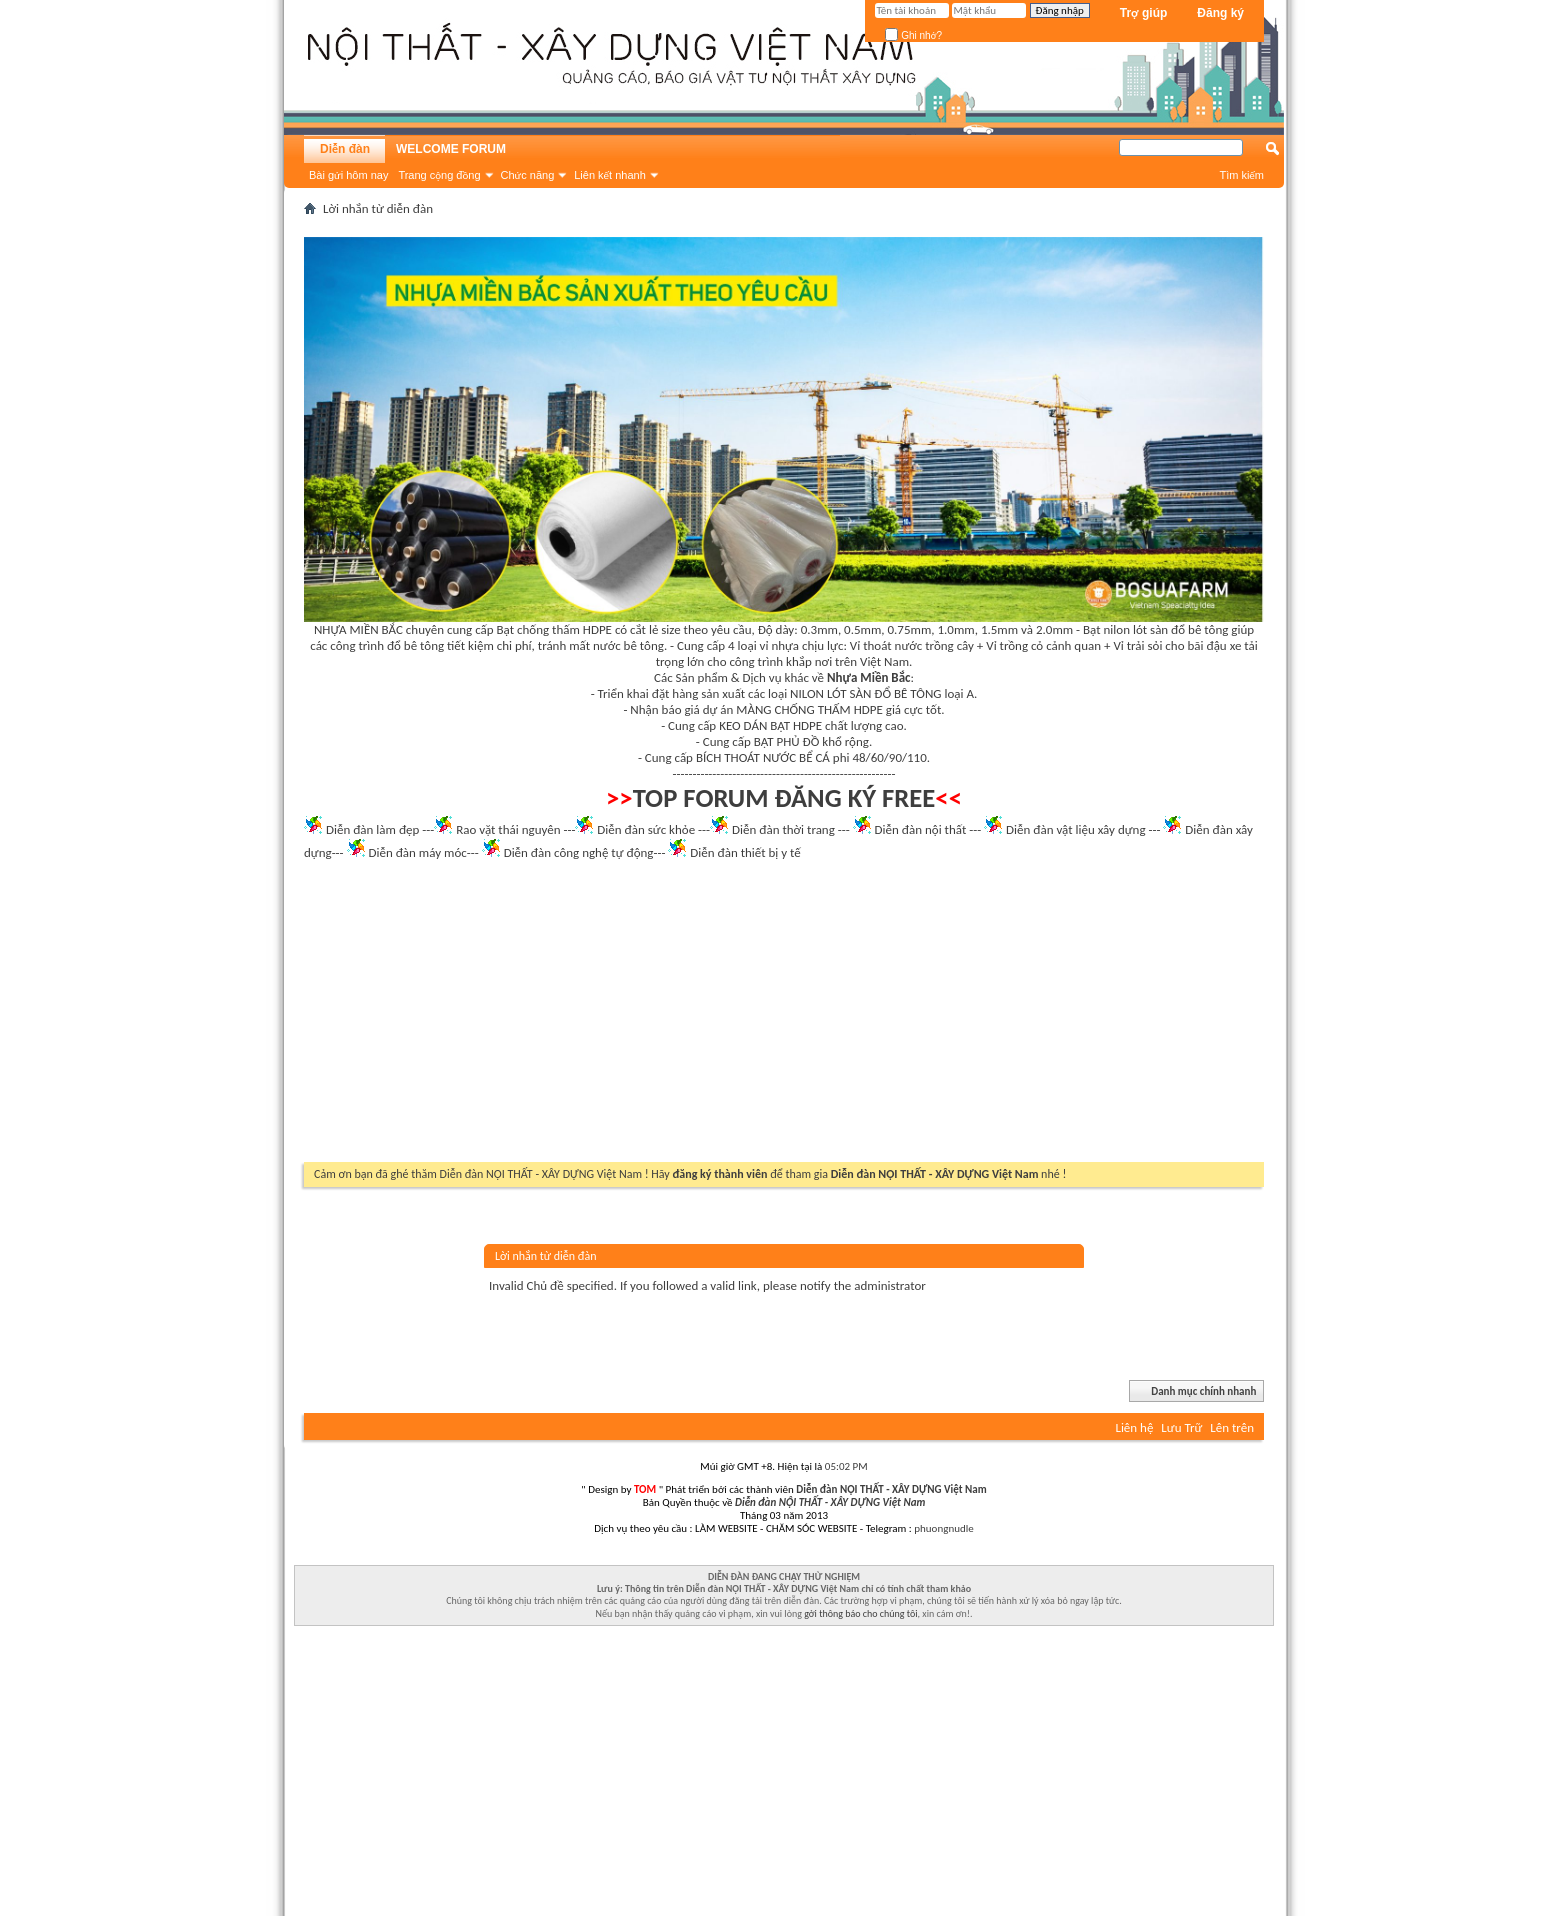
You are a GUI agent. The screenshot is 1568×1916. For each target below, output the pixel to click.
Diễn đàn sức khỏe (646, 829)
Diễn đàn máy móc (417, 852)
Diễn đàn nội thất (921, 829)
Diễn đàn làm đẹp (372, 829)
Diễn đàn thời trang (783, 829)
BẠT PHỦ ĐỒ (787, 741)
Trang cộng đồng (439, 175)
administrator (890, 1285)
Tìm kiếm (1241, 175)
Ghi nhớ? (913, 35)
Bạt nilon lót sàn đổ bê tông (1155, 629)
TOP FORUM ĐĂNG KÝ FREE (784, 798)
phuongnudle (943, 1528)
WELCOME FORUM (451, 149)
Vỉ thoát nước (886, 645)
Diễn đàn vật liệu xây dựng (1076, 829)
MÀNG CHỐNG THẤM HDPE (809, 709)
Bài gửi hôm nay (348, 175)
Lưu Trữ (1181, 1427)
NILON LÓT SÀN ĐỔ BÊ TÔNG (865, 693)
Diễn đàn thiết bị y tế (745, 852)
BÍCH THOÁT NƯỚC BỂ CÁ (763, 757)
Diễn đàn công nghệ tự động (579, 852)
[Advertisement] (784, 1017)
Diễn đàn (345, 149)
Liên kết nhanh (610, 175)
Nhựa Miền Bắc (868, 677)
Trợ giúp (1144, 13)
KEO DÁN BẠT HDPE (770, 725)
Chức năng (528, 175)
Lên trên (1232, 1427)
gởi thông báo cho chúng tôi (860, 1613)
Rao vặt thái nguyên (508, 829)
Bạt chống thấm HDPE (554, 629)
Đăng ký (1220, 13)
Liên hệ (1134, 1427)
